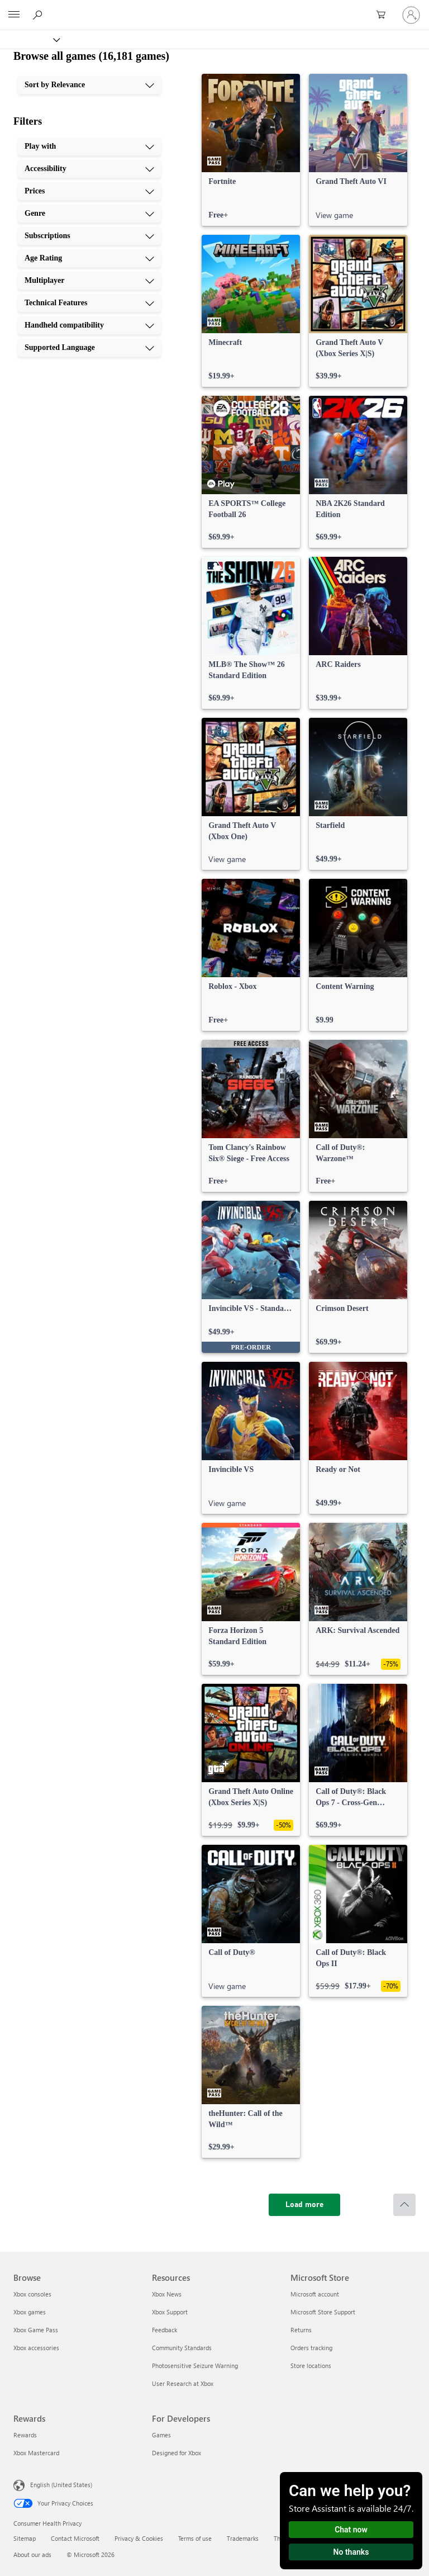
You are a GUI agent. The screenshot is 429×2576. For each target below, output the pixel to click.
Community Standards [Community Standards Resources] (182, 2347)
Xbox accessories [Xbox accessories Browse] (36, 2347)
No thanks (351, 2551)
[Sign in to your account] (411, 15)
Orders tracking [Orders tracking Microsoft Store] (311, 2347)
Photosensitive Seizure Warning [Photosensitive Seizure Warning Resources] (195, 2365)
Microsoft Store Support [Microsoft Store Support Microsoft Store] (322, 2311)
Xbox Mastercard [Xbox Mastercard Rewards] (36, 2452)
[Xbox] (29, 39)
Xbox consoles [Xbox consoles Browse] (32, 2294)
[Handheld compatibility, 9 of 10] (89, 325)
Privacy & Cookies (139, 2538)
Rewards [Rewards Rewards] (25, 2434)
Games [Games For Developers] (161, 2434)
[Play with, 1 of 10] (89, 146)
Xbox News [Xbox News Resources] (167, 2294)
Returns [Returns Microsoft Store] (301, 2329)
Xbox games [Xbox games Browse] (29, 2311)
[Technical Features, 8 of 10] (89, 303)
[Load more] (304, 2205)
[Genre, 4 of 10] (89, 213)
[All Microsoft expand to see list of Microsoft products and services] (14, 15)
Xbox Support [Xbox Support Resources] (170, 2311)
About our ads (32, 2554)
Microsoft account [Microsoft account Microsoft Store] (314, 2294)
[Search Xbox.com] (39, 14)
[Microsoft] (214, 8)
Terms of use (195, 2538)
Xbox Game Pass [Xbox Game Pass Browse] (35, 2329)
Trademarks (243, 2538)
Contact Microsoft (75, 2538)
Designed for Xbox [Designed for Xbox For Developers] (176, 2452)
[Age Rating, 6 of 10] (89, 258)
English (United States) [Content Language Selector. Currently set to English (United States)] (61, 2484)
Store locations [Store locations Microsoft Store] (310, 2365)
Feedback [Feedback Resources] (164, 2329)
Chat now (351, 2529)
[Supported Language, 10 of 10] (89, 348)
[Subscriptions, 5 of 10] (89, 236)
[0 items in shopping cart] (384, 15)
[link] (251, 150)
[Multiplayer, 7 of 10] (89, 281)
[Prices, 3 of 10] (89, 191)
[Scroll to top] (404, 2205)
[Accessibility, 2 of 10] (89, 169)
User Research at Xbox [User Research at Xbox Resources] (182, 2383)
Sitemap (24, 2538)
